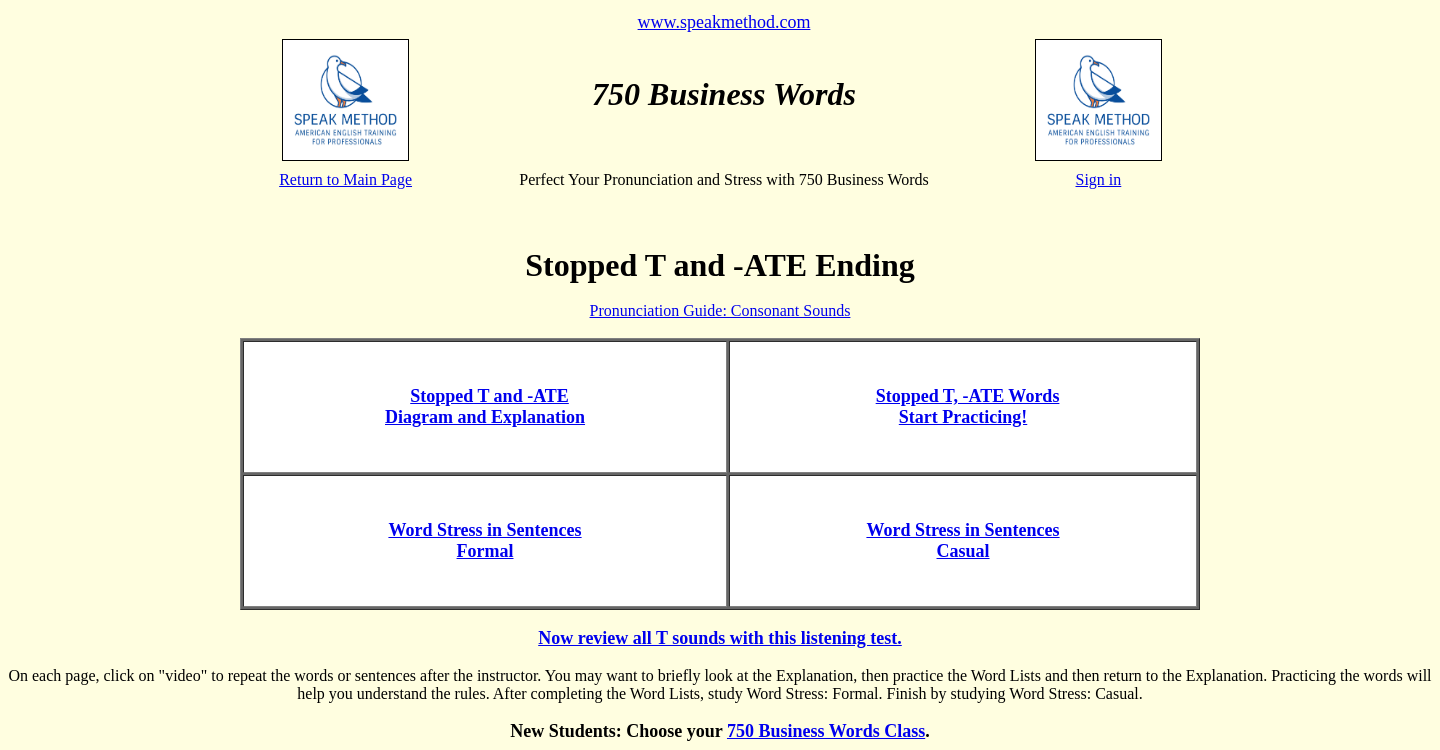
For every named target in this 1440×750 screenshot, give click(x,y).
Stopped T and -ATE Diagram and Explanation (485, 406)
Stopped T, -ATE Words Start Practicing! (968, 406)
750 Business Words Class (826, 731)
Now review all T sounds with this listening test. (720, 638)
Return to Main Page (345, 179)
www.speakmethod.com (724, 22)
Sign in (1099, 179)
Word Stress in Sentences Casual (962, 540)
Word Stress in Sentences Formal (484, 540)
